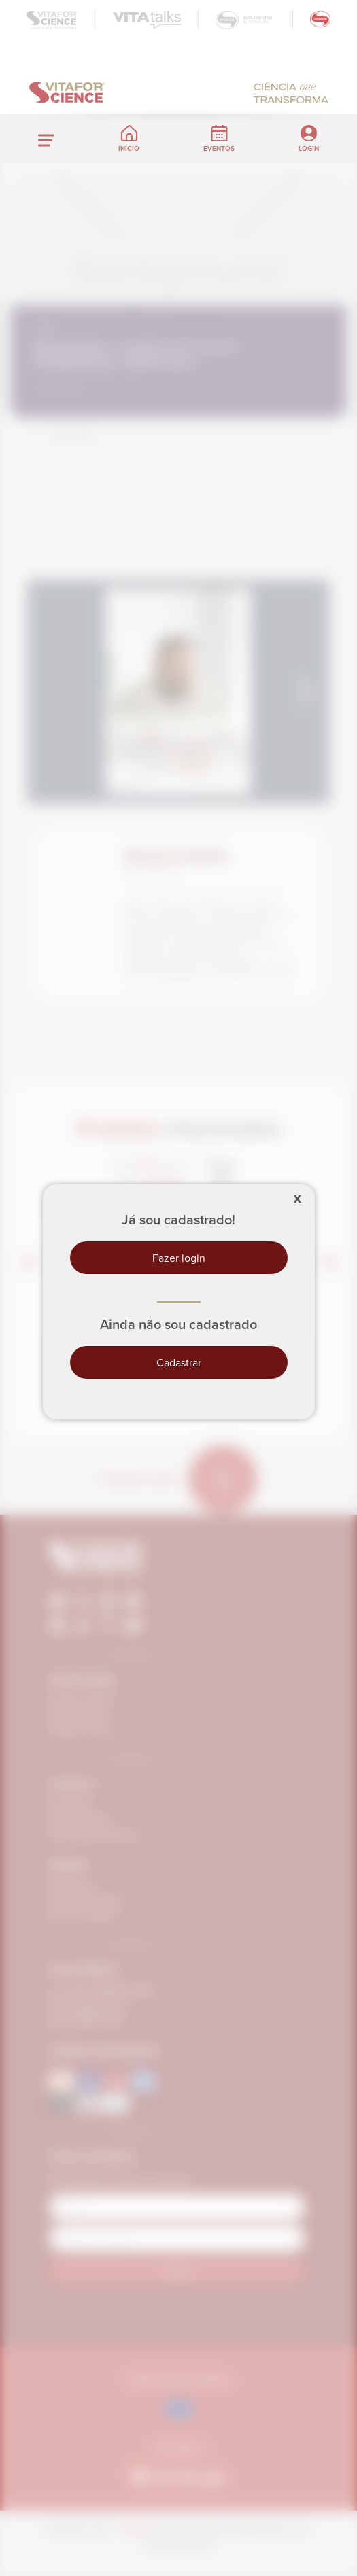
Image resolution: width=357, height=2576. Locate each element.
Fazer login (178, 1257)
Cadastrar (178, 1362)
